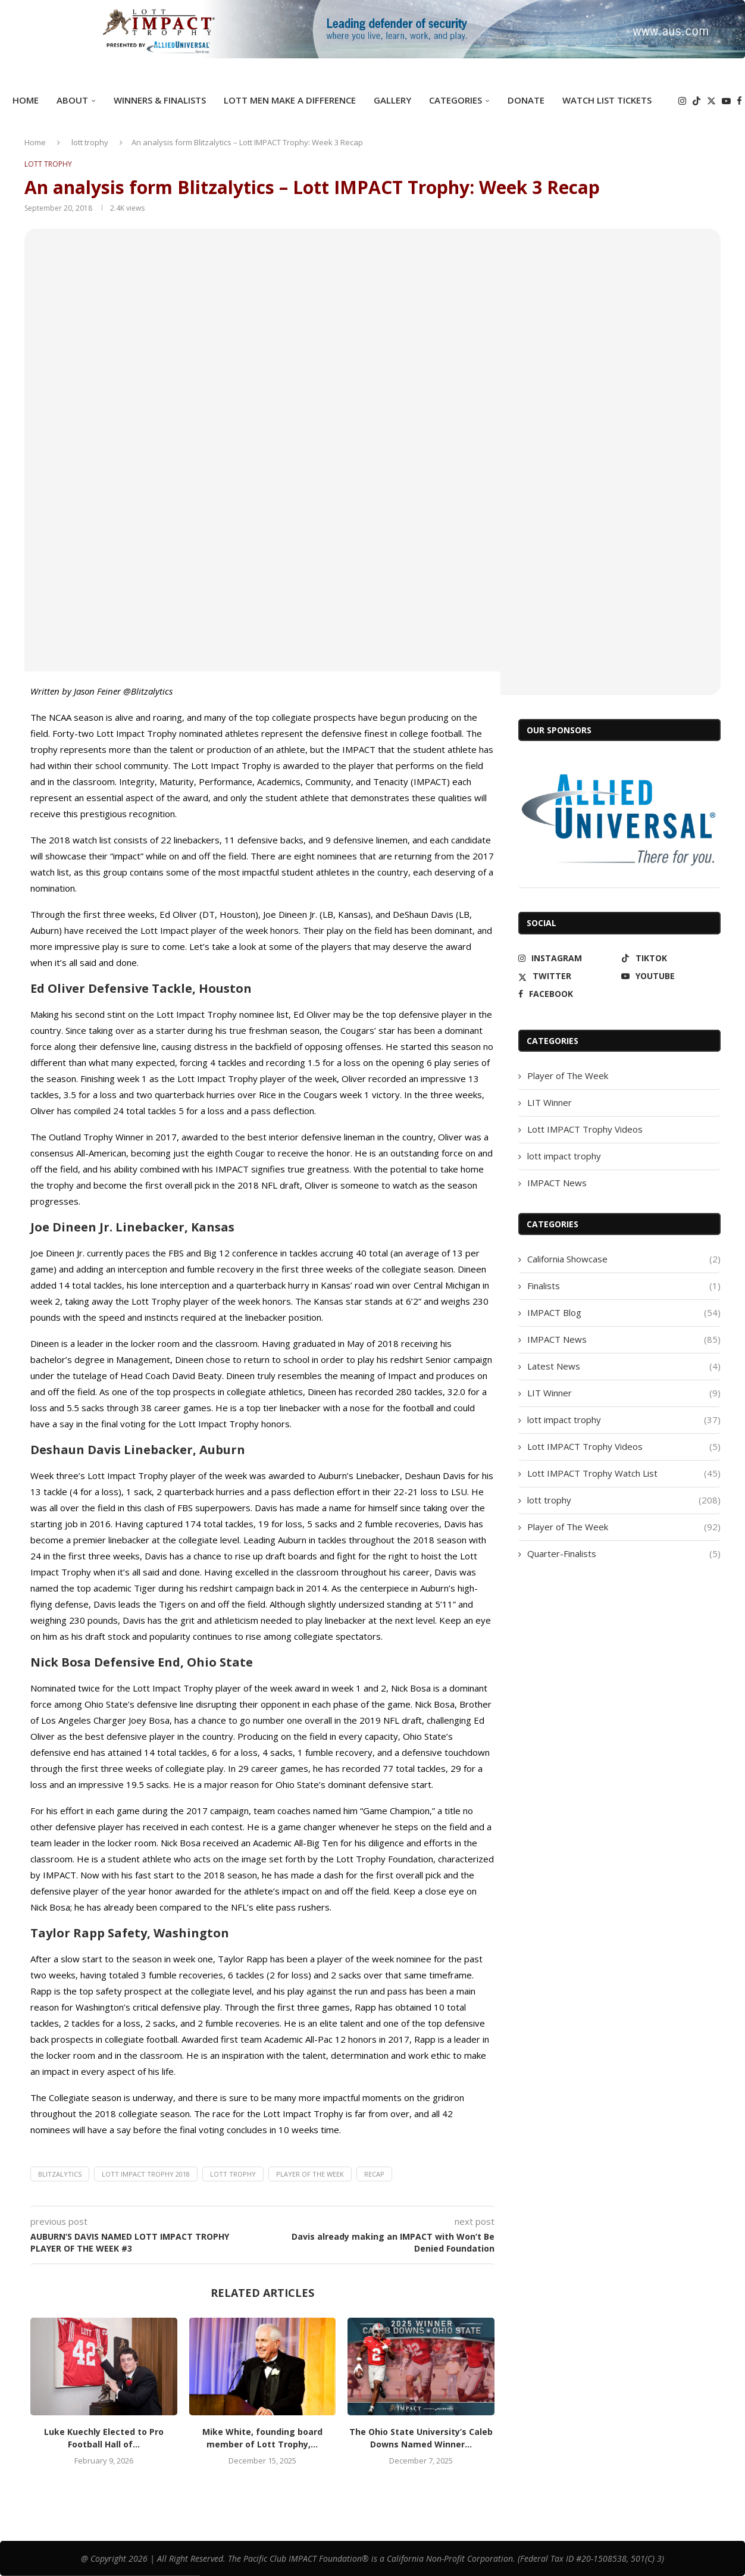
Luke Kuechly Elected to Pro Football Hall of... (104, 2438)
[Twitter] (711, 101)
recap (374, 2173)
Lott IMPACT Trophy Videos (585, 1129)
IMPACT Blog (624, 1312)
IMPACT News (557, 1183)
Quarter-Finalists (624, 1554)
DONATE (526, 100)
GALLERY (392, 100)
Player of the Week (310, 2173)
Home (25, 100)
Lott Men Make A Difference (290, 100)
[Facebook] (739, 101)
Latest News (624, 1366)
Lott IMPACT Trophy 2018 (146, 2173)
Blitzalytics (60, 2173)
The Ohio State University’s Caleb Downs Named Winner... (421, 2438)
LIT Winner (549, 1102)
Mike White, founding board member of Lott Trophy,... (262, 2438)
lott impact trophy (564, 1156)
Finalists (624, 1286)
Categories (455, 100)
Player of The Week (567, 1075)
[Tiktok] (696, 101)
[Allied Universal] (619, 819)
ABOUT (72, 100)
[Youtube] (726, 101)
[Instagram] (682, 101)
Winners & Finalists (160, 100)
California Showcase (624, 1259)
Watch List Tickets (607, 100)
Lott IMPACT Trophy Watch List (624, 1473)
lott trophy (89, 142)
